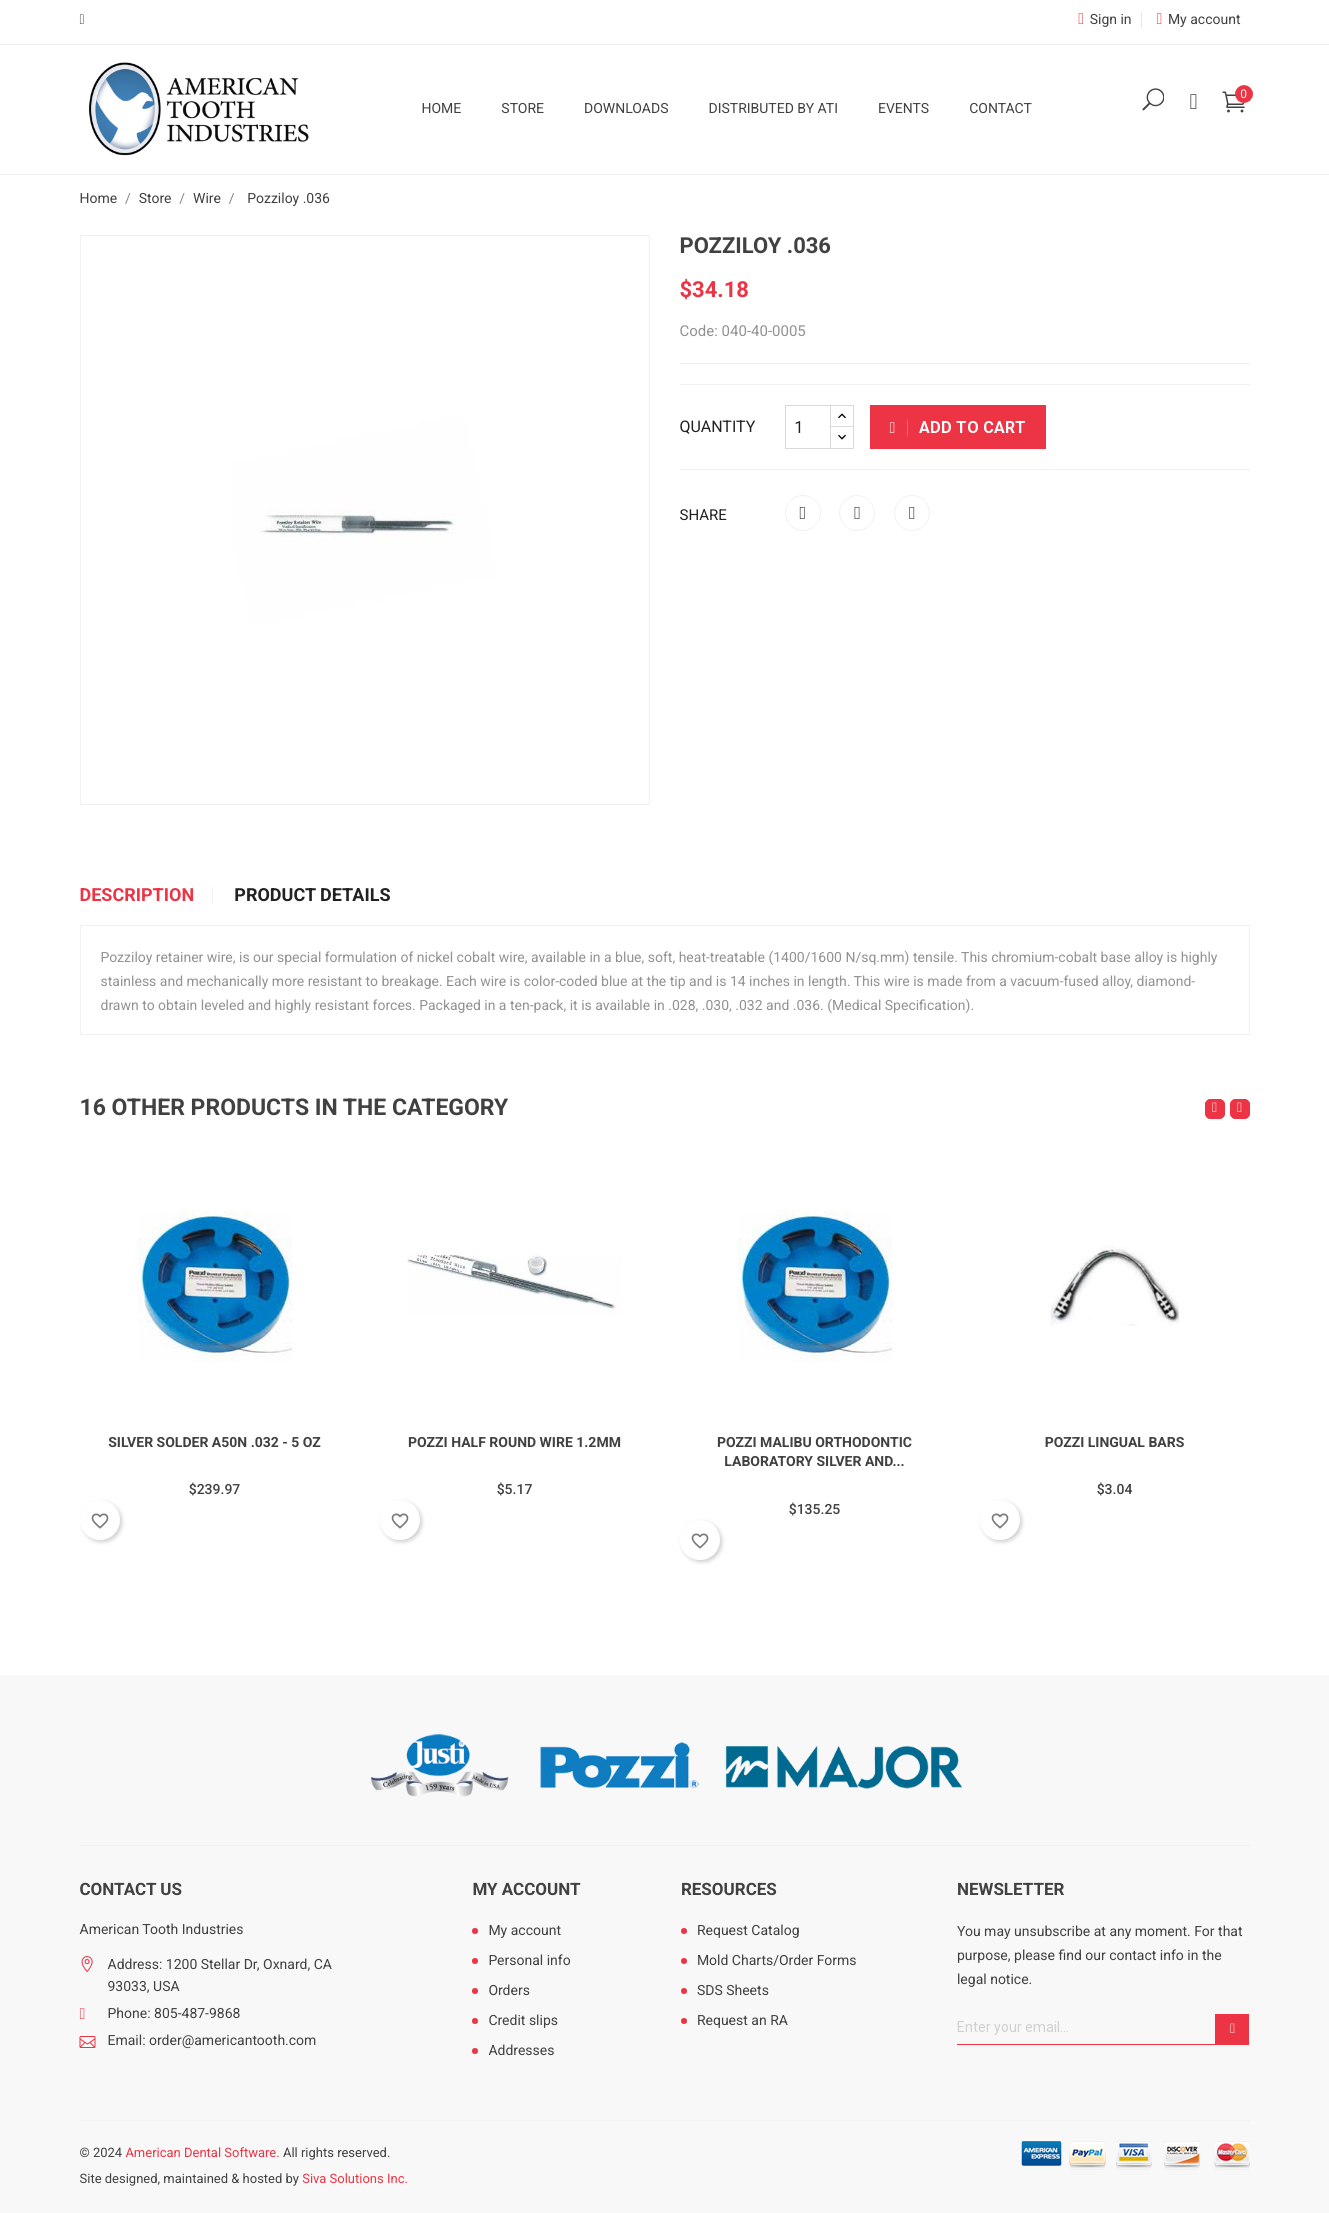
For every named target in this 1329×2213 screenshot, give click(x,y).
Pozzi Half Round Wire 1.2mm (514, 1443)
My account (526, 1890)
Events (903, 109)
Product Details (312, 896)
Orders (509, 1991)
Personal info (529, 1961)
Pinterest (912, 513)
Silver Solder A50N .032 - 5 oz (214, 1443)
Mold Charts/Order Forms (777, 1961)
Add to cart (958, 427)
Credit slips (523, 2021)
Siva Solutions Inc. (355, 2179)
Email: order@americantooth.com (212, 2041)
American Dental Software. (202, 2153)
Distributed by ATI (773, 109)
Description (137, 896)
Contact (1000, 109)
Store (522, 109)
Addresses (521, 2051)
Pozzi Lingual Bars (1115, 1443)
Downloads (626, 109)
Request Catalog (748, 1931)
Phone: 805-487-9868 (174, 2014)
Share (803, 513)
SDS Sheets (733, 1991)
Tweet (857, 513)
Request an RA (742, 2021)
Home (442, 109)
